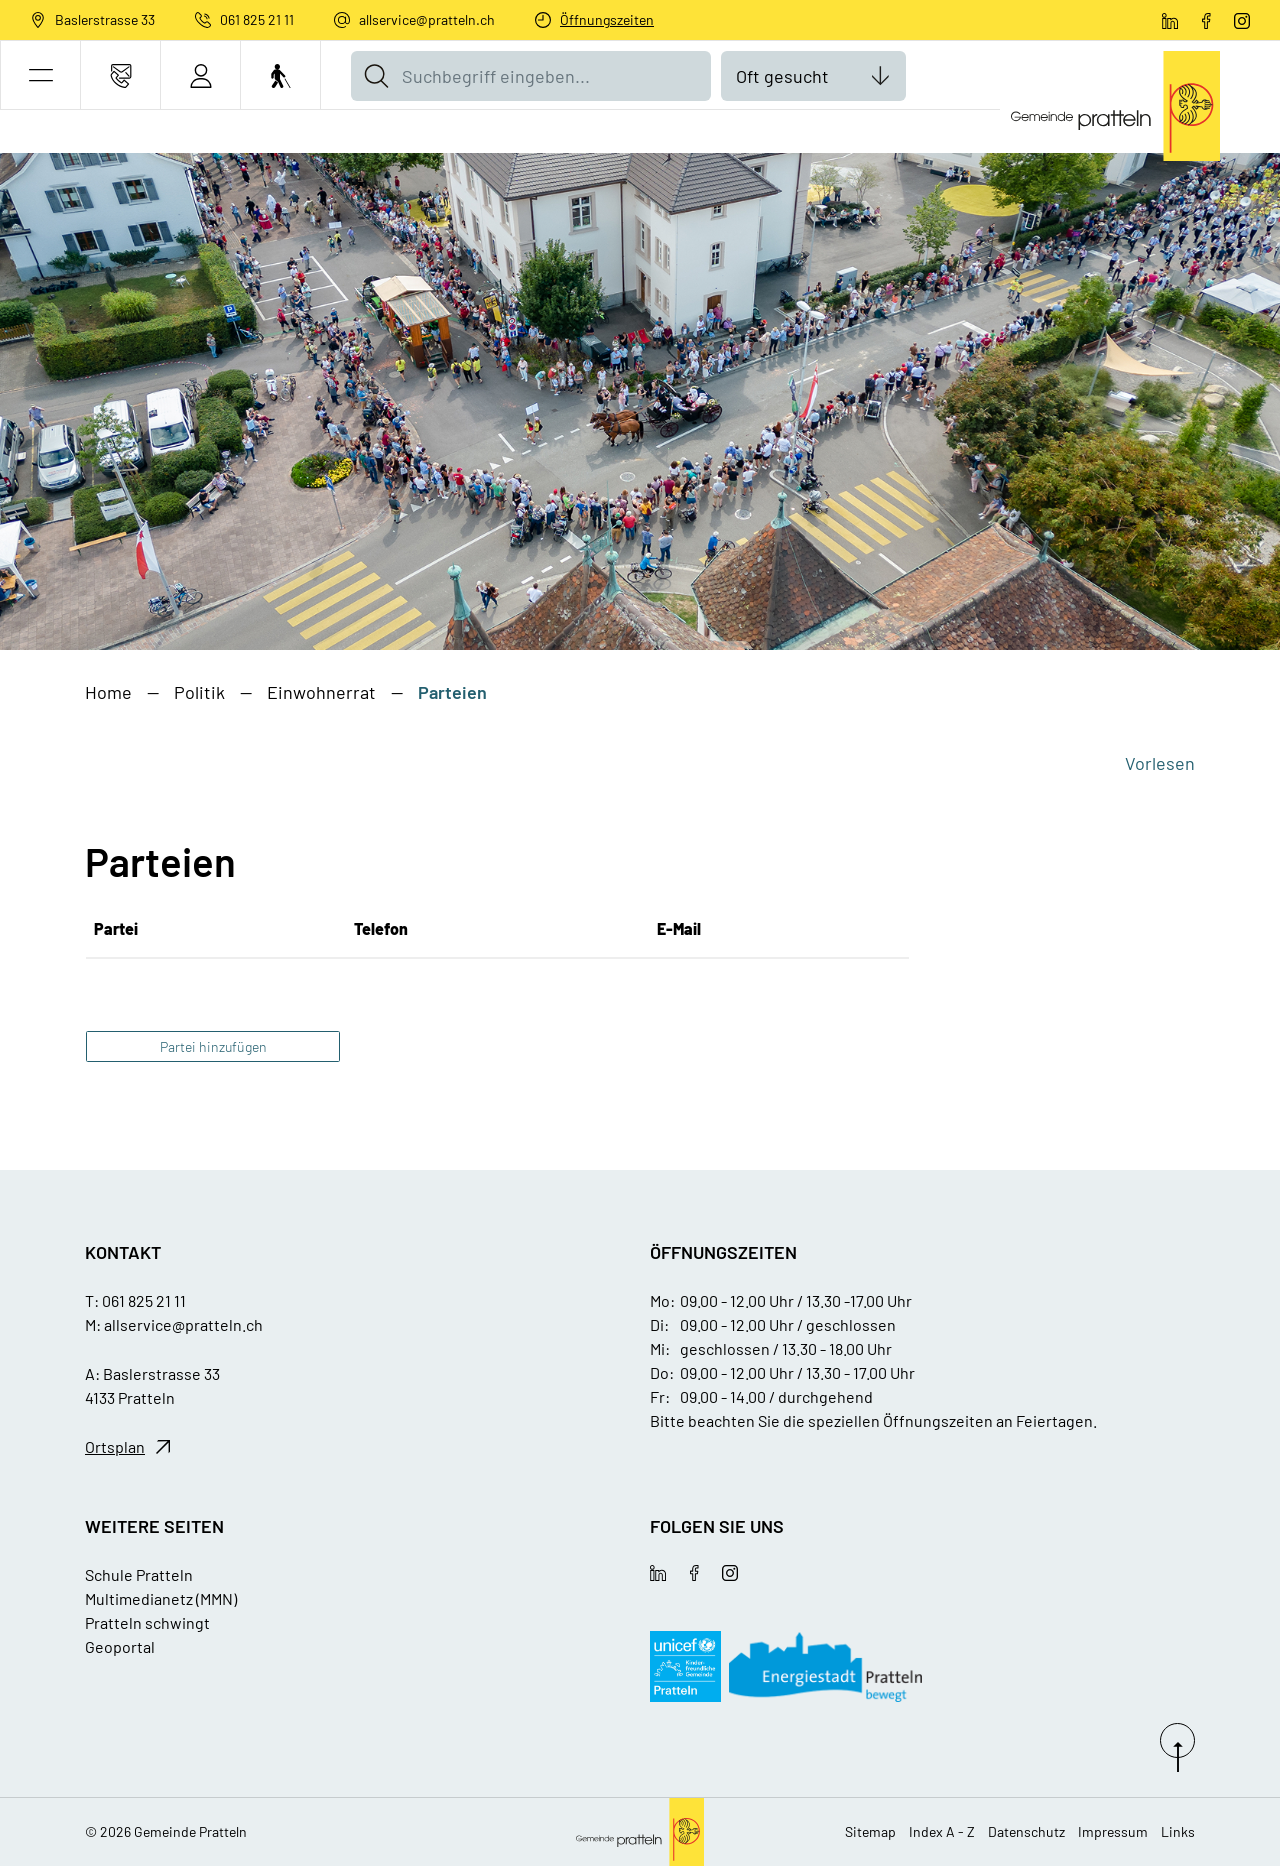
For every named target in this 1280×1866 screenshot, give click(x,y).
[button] (40, 75)
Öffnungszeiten (607, 19)
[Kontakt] (120, 75)
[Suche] (376, 76)
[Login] (200, 75)
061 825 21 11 (257, 19)
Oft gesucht (782, 76)
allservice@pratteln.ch (427, 19)
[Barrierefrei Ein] (280, 75)
